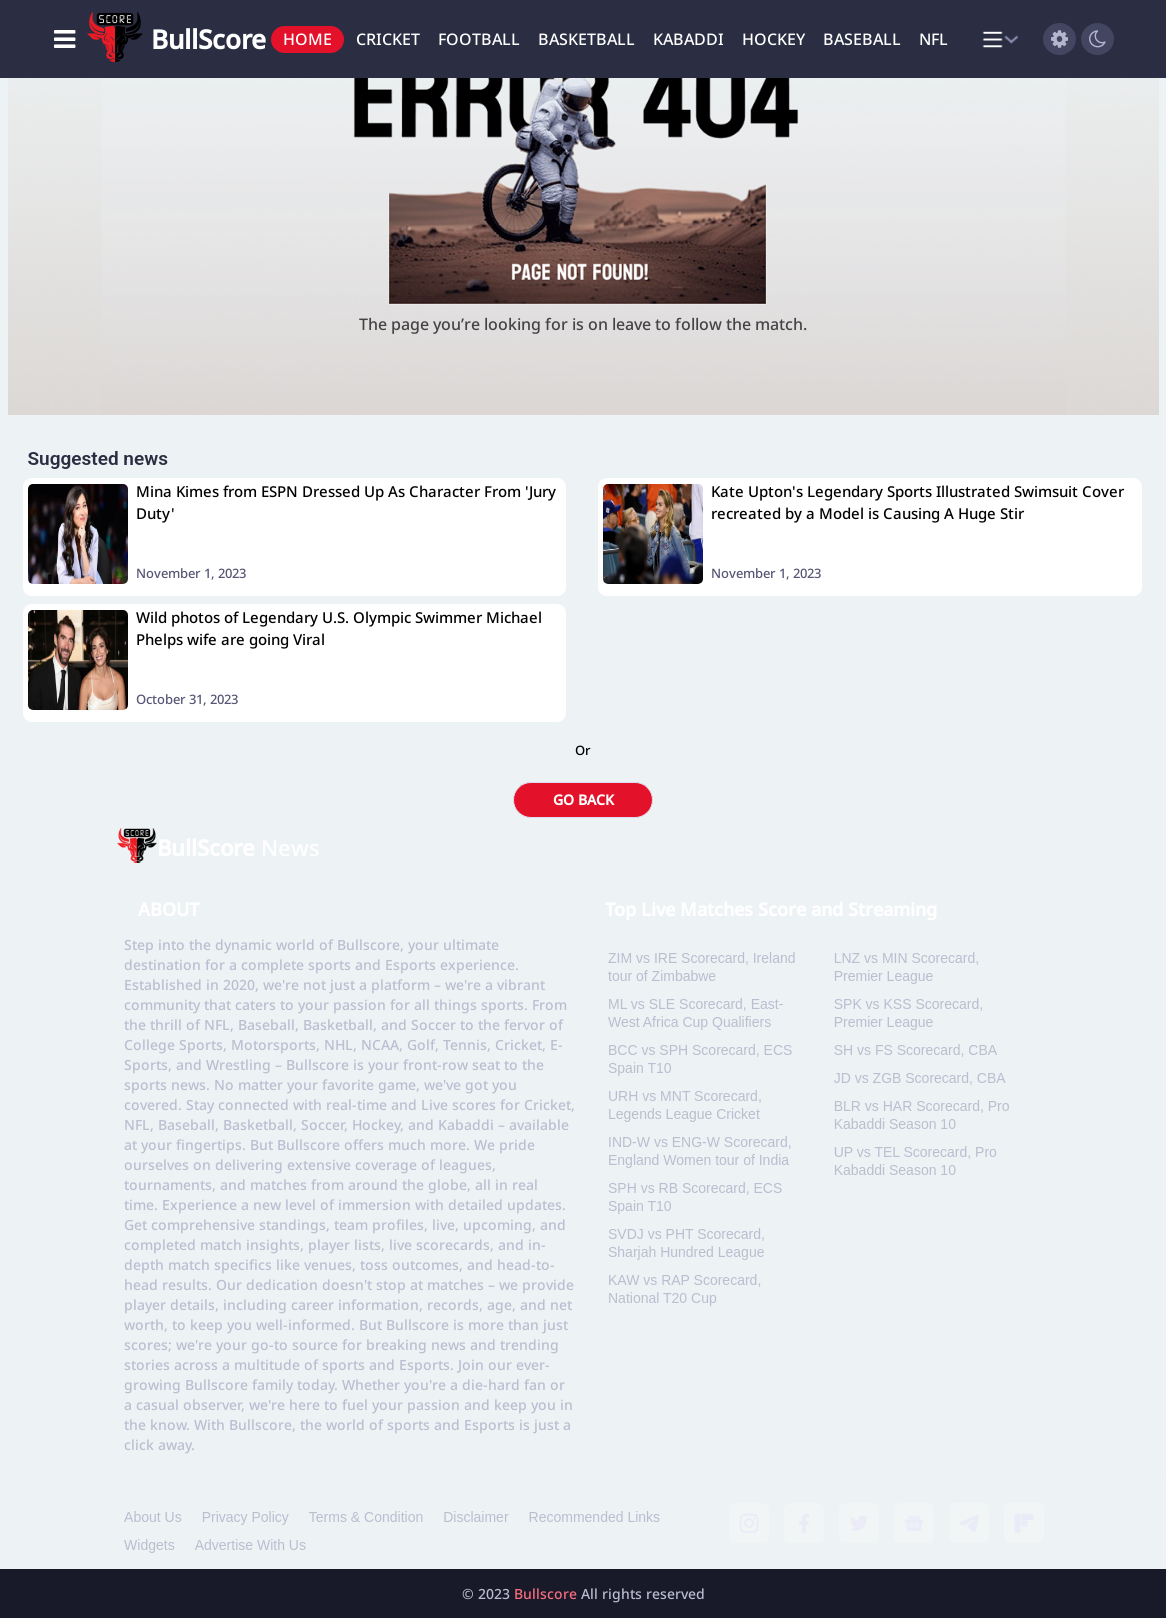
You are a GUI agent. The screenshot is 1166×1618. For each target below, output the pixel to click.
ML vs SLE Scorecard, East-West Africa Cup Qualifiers (695, 1013)
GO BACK (583, 799)
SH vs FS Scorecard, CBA (915, 1050)
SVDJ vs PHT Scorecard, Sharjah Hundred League (686, 1243)
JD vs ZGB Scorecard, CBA (920, 1078)
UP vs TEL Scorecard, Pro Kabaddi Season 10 (915, 1161)
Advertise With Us (250, 1545)
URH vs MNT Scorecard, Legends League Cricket (685, 1105)
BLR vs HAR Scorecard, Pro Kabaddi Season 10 (922, 1115)
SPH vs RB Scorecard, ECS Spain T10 (695, 1197)
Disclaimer (475, 1517)
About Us (153, 1517)
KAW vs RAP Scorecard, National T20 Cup (684, 1289)
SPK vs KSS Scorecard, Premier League (908, 1013)
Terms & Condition (366, 1517)
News (238, 847)
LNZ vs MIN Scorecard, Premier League (906, 967)
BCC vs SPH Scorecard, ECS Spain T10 (700, 1059)
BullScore (208, 39)
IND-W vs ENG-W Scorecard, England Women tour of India (700, 1151)
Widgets (149, 1545)
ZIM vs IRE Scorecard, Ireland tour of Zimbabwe (702, 967)
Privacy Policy (245, 1517)
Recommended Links (595, 1517)
